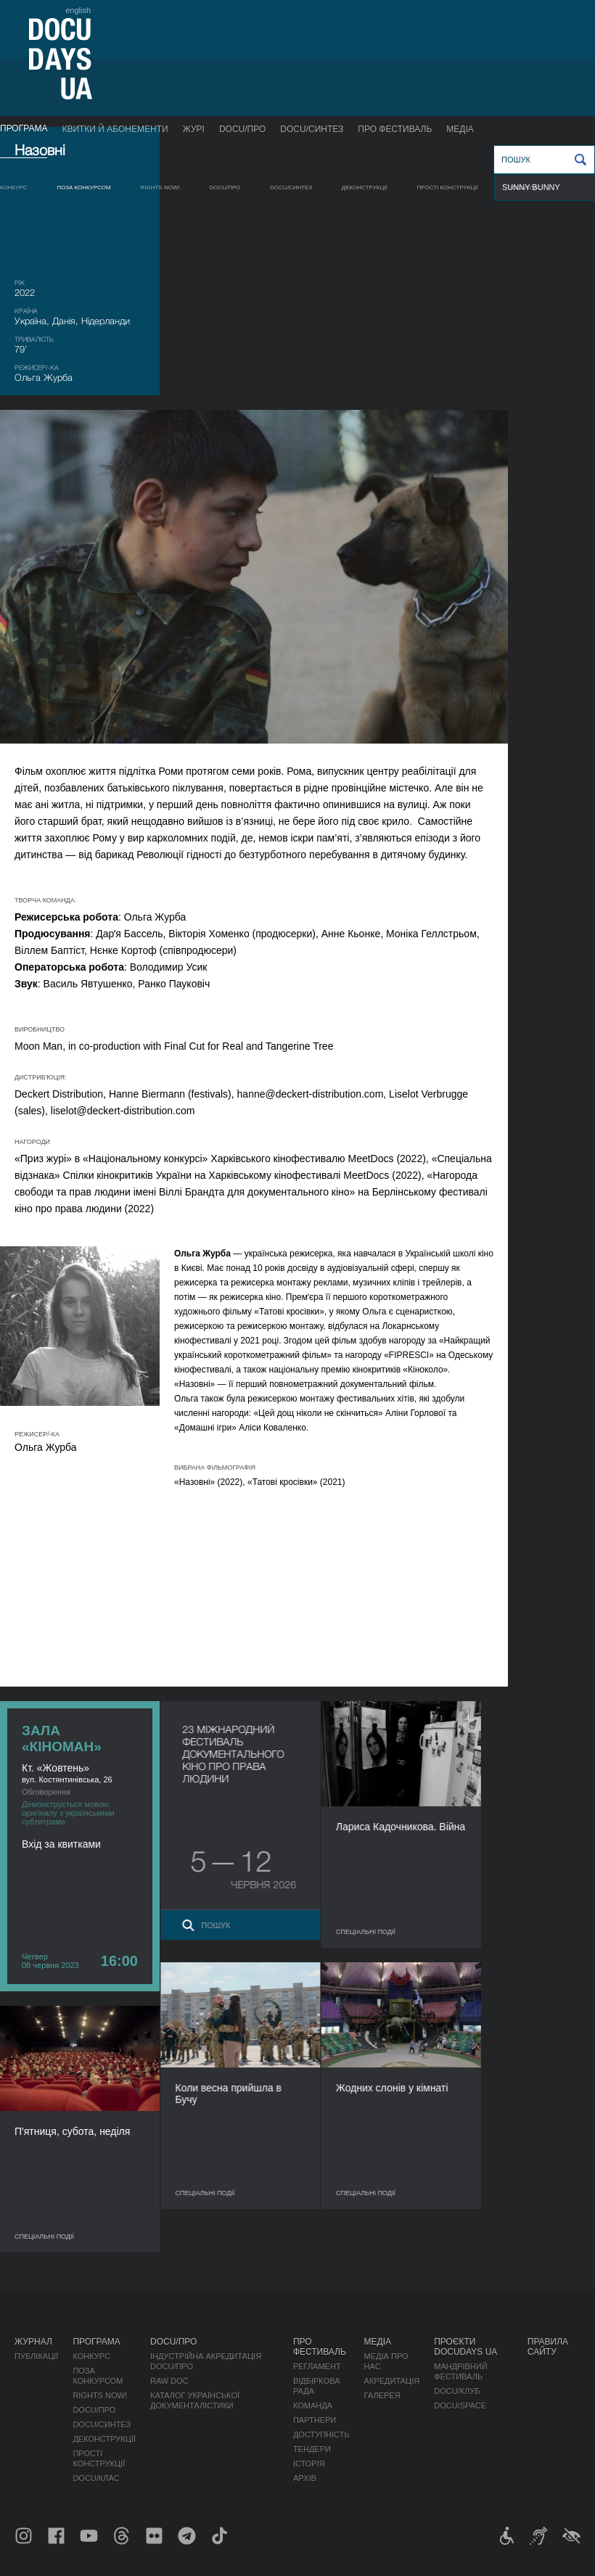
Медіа (459, 129)
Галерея (382, 2395)
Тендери (312, 2449)
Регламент (317, 2366)
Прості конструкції (447, 187)
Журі (194, 129)
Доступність (321, 2434)
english (78, 10)
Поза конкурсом (84, 187)
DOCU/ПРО (242, 129)
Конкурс (13, 187)
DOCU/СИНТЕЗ (311, 129)
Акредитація (392, 2381)
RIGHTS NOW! (159, 187)
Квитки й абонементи (115, 129)
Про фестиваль (395, 129)
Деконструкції (364, 187)
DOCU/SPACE (460, 2405)
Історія (309, 2463)
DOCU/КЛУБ (457, 2391)
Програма (23, 128)
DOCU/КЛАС (525, 187)
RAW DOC (169, 2381)
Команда (312, 2405)
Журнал (33, 2342)
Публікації (36, 2356)
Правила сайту (548, 2347)
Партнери (314, 2420)
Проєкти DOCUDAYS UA (465, 2347)
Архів (304, 2478)
